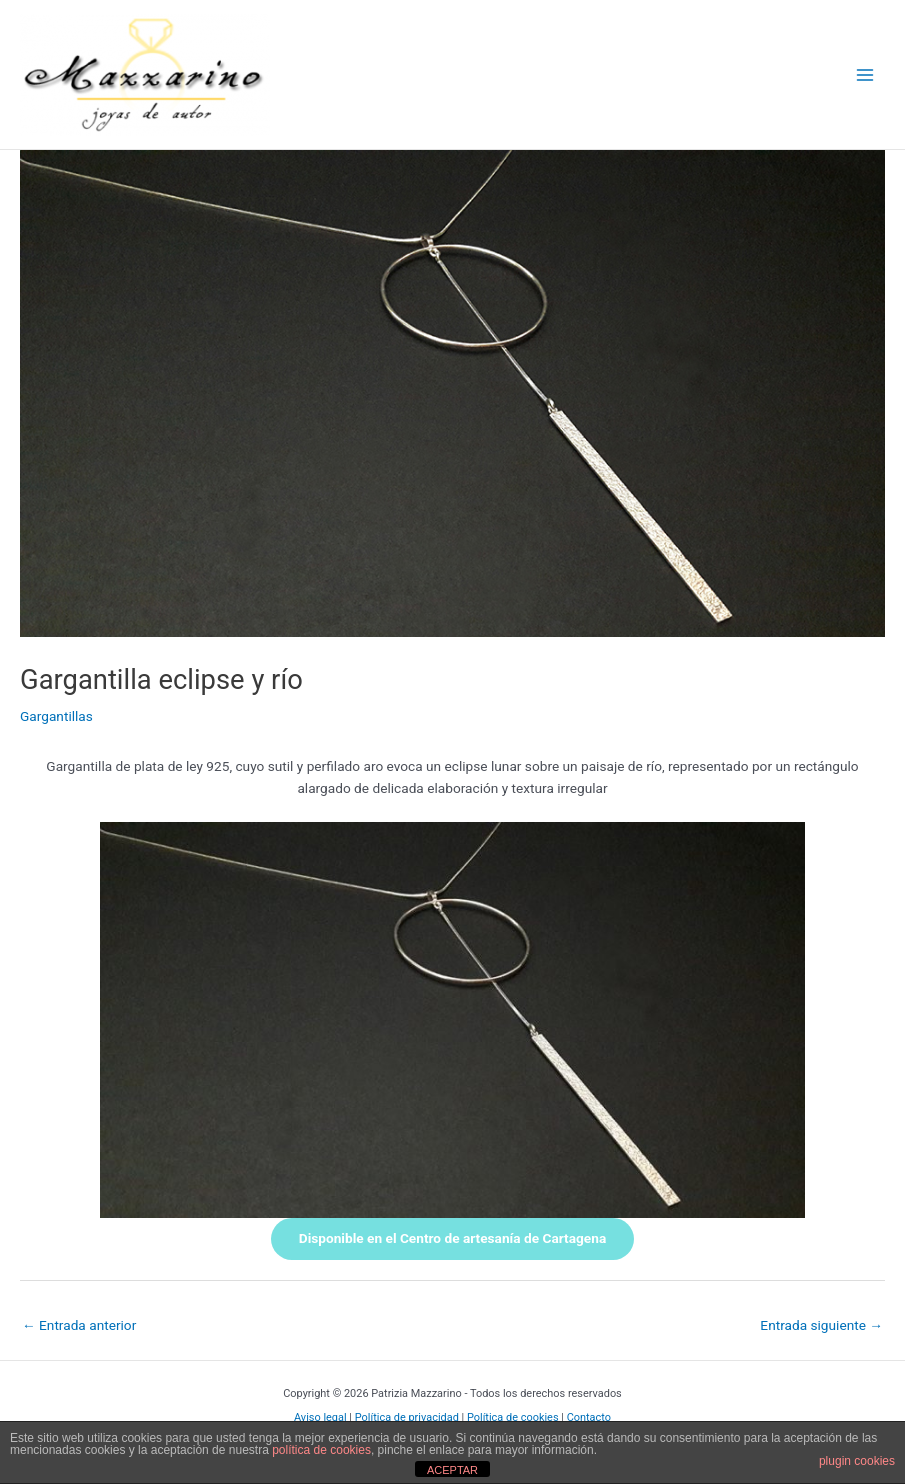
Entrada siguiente (821, 1325)
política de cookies (321, 1450)
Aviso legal (320, 1417)
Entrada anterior (79, 1325)
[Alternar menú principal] (865, 74)
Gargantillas (56, 716)
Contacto (589, 1417)
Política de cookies (513, 1417)
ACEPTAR (452, 1470)
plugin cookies (857, 1461)
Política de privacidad (407, 1417)
